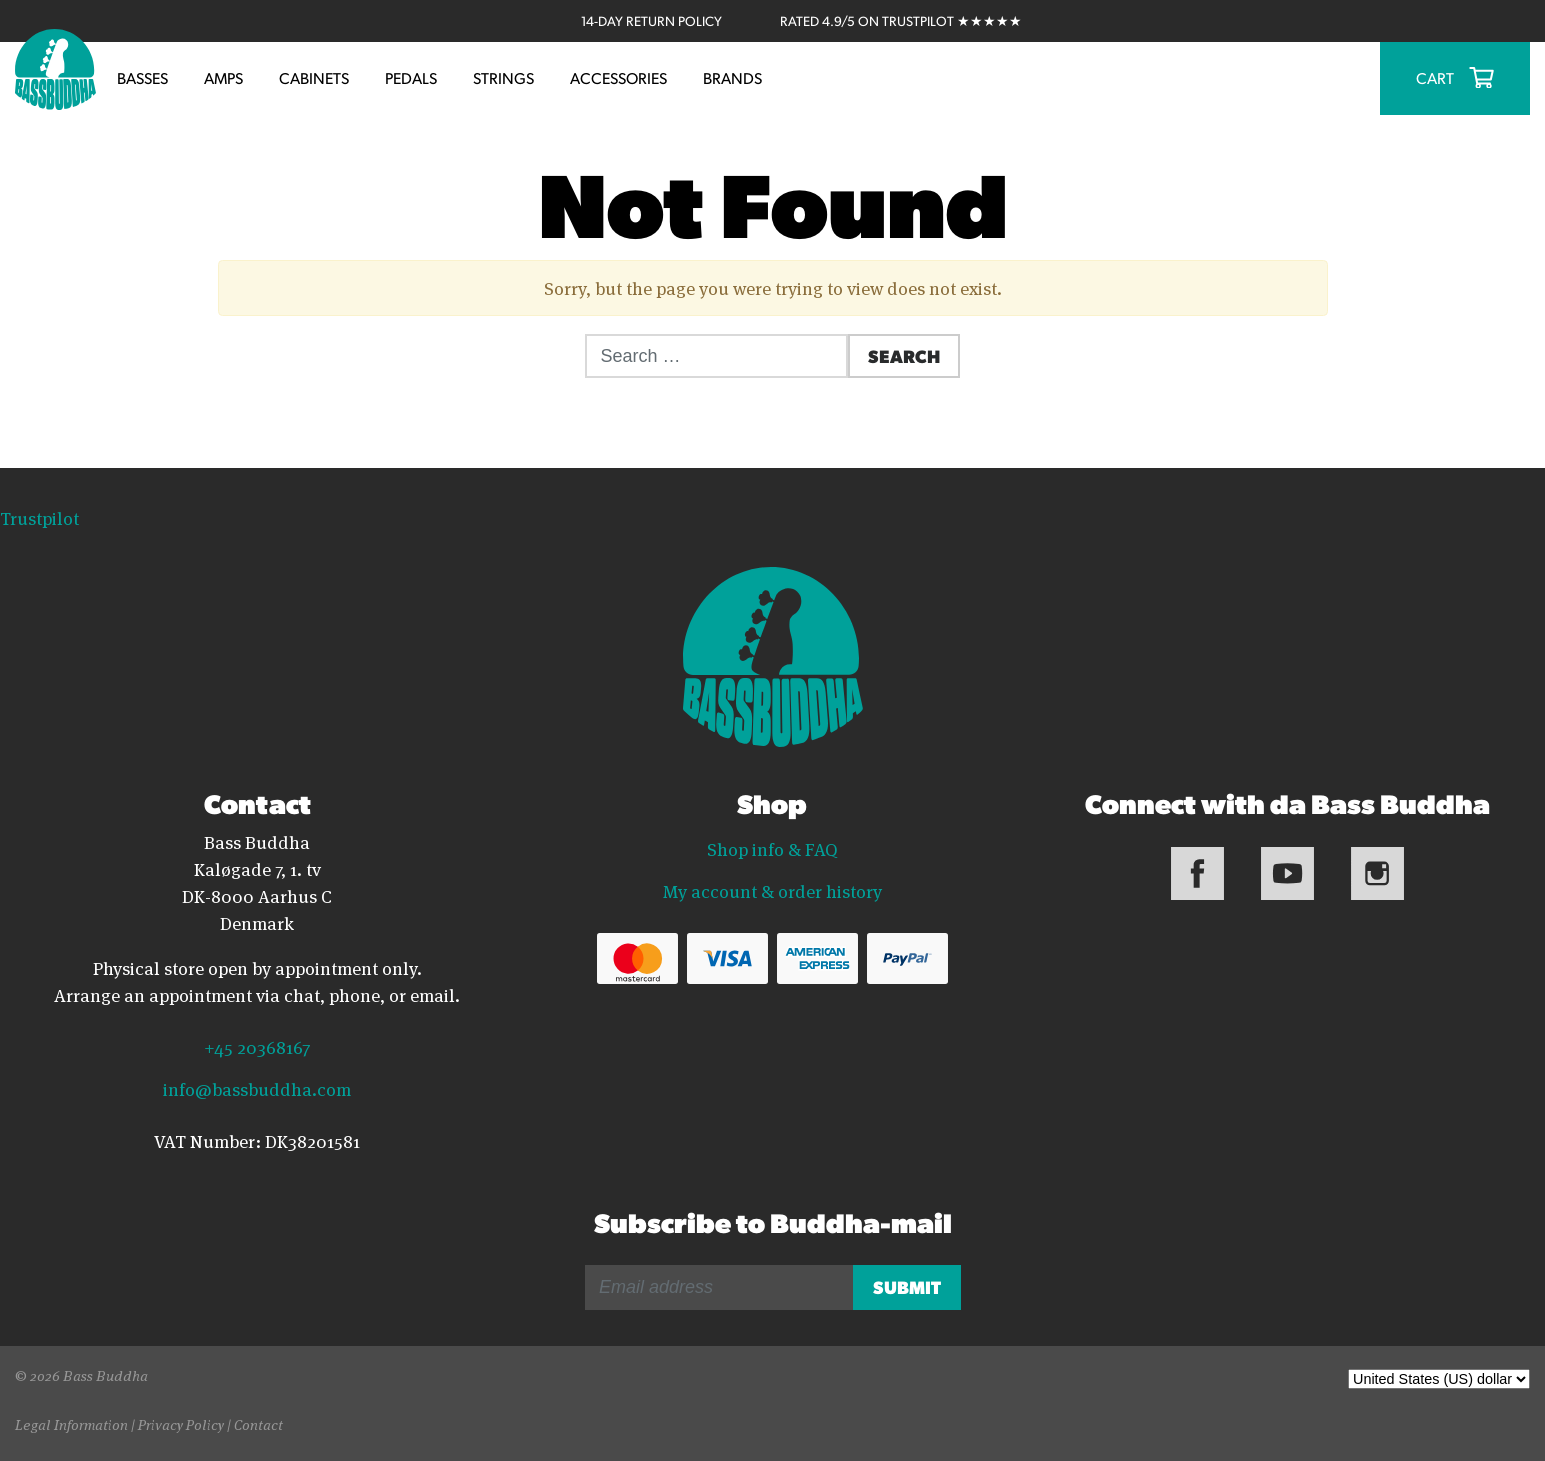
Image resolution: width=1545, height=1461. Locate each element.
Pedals (411, 78)
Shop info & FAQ (772, 848)
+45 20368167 (257, 1046)
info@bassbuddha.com (257, 1088)
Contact (258, 1423)
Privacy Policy (181, 1423)
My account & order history (772, 890)
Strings (503, 78)
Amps (223, 78)
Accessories (618, 78)
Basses (142, 78)
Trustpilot (39, 517)
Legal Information (71, 1423)
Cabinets (314, 78)
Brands (732, 78)
